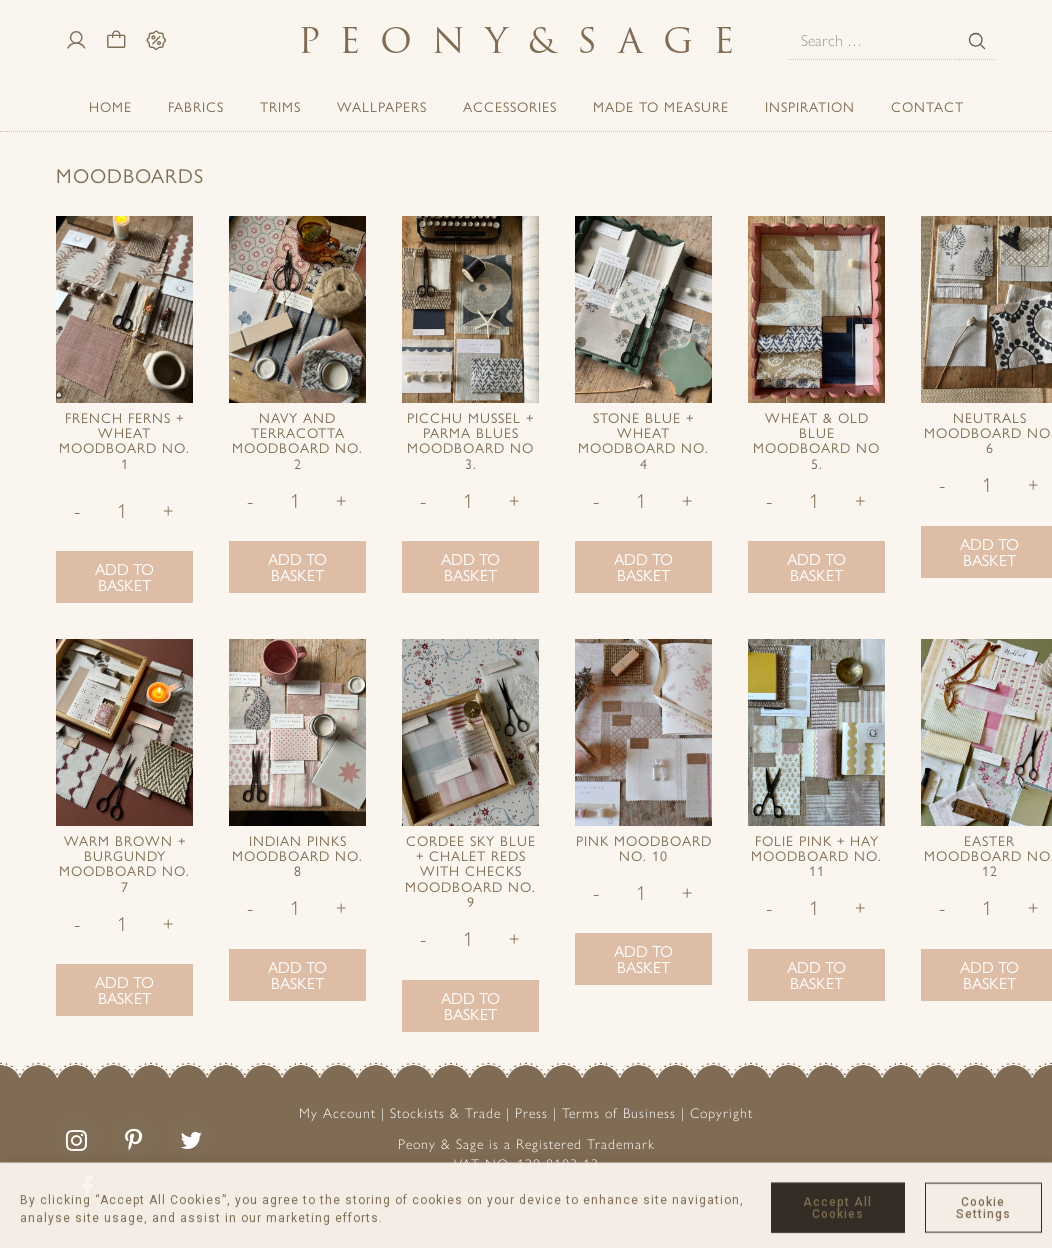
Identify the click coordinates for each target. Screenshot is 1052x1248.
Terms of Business (619, 1113)
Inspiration (810, 106)
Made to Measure (661, 106)
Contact (927, 106)
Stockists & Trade (445, 1113)
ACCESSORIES (510, 106)
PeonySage (526, 40)
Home (110, 106)
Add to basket (124, 576)
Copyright (721, 1113)
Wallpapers (382, 106)
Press (531, 1113)
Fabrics (196, 106)
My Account (337, 1113)
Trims (280, 106)
